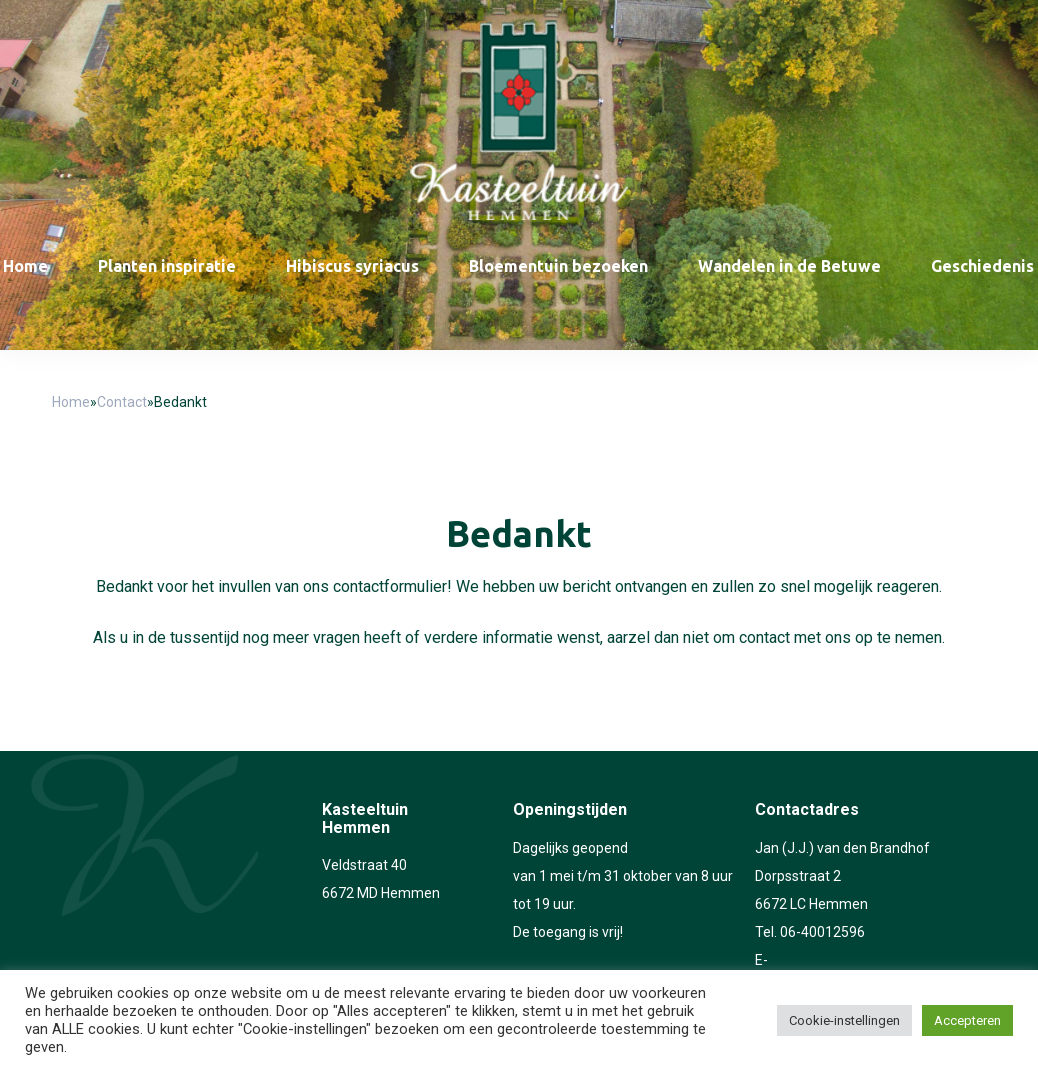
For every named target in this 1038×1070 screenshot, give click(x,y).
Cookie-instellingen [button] (844, 1020)
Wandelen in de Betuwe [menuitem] (789, 266)
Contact (122, 402)
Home (71, 402)
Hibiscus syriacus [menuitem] (352, 266)
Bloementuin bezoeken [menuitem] (558, 266)
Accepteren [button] (967, 1020)
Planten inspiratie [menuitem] (167, 266)
